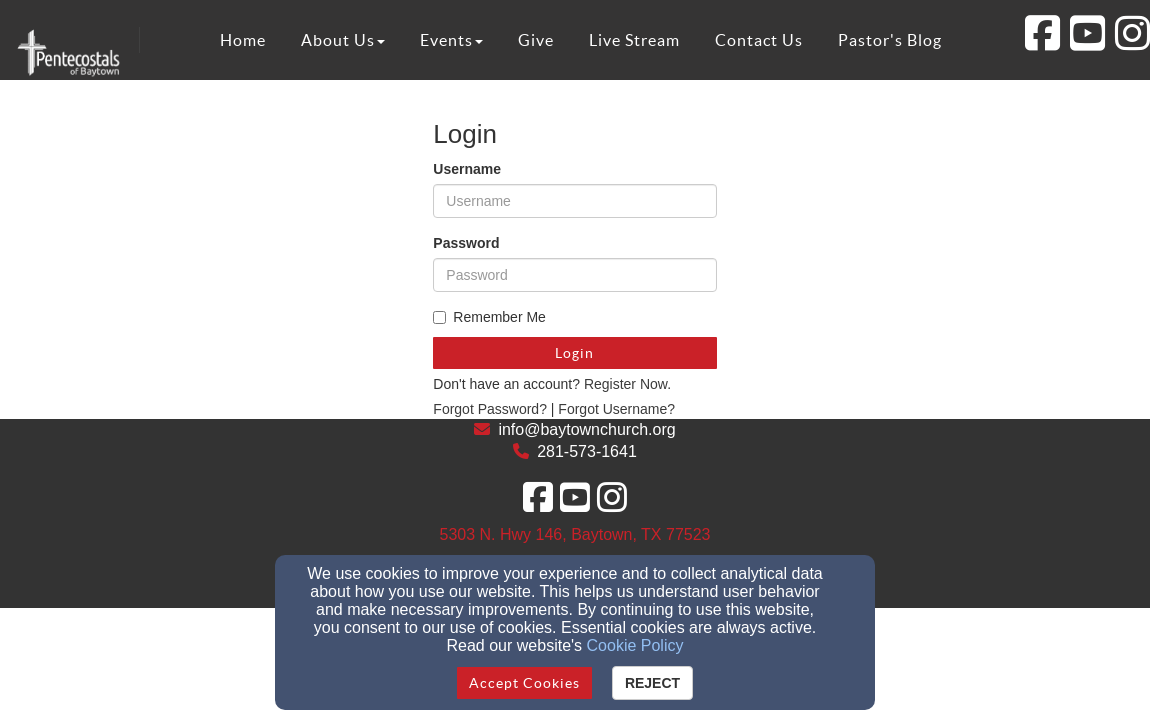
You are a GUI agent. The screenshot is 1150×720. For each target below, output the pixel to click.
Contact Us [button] (759, 40)
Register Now (625, 384)
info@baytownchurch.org (586, 429)
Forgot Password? (490, 409)
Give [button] (536, 40)
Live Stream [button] (634, 40)
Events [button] (451, 40)
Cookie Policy (635, 645)
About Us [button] (343, 40)
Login (574, 353)
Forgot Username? (616, 409)
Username (467, 169)
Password (466, 243)
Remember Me (489, 317)
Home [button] (243, 40)
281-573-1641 (587, 451)
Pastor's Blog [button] (890, 40)
